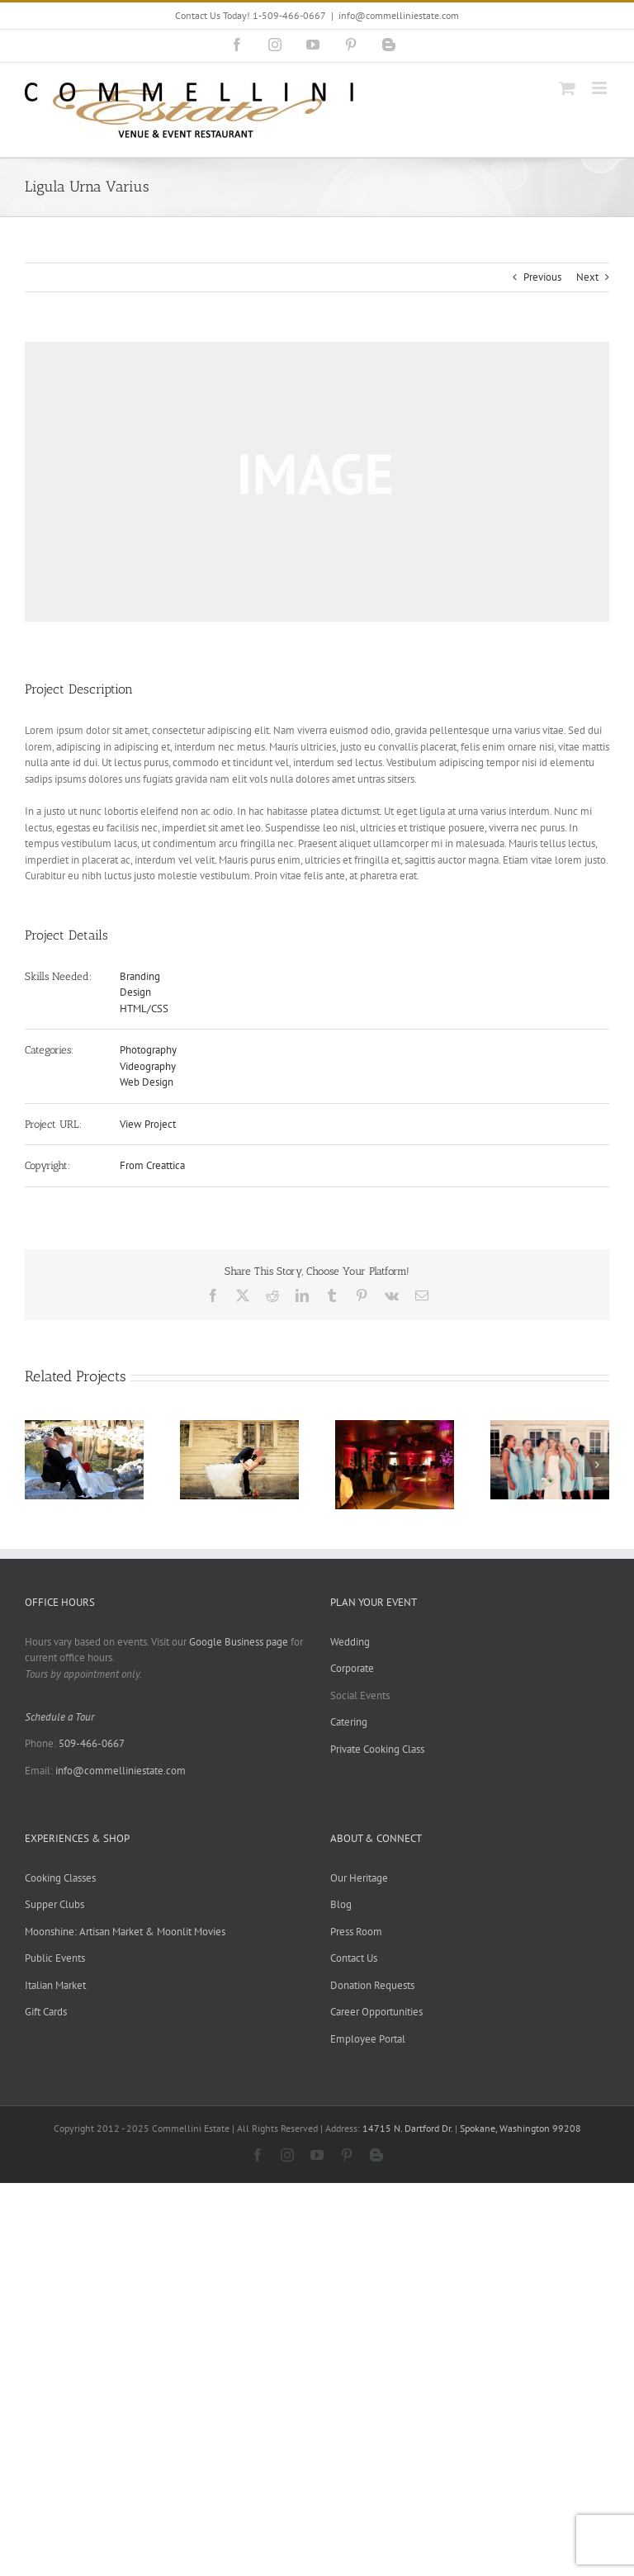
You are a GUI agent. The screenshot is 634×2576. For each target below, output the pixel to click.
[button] (37, 1464)
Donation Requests (372, 1985)
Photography (148, 1050)
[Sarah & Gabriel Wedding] (394, 1427)
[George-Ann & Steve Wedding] (84, 1427)
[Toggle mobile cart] (567, 88)
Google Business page (238, 1642)
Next (587, 277)
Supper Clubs (54, 1904)
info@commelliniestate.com (398, 15)
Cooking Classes (60, 1878)
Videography (148, 1066)
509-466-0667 (92, 1743)
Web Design (146, 1082)
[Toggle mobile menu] (600, 88)
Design (135, 992)
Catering (348, 1722)
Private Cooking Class (377, 1749)
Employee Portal (367, 2039)
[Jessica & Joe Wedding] (239, 1427)
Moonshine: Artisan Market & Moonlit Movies (125, 1932)
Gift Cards (46, 2012)
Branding (140, 976)
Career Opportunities (376, 2012)
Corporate (352, 1668)
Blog (341, 1904)
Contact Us (353, 1958)
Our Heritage (359, 1878)
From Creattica (152, 1165)
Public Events (55, 1958)
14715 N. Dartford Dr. (408, 2128)
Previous (542, 277)
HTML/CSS (144, 1009)
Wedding (350, 1642)
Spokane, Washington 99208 (520, 2128)
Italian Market (55, 1985)
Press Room (356, 1932)
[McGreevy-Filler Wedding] (549, 1427)
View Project (148, 1124)
